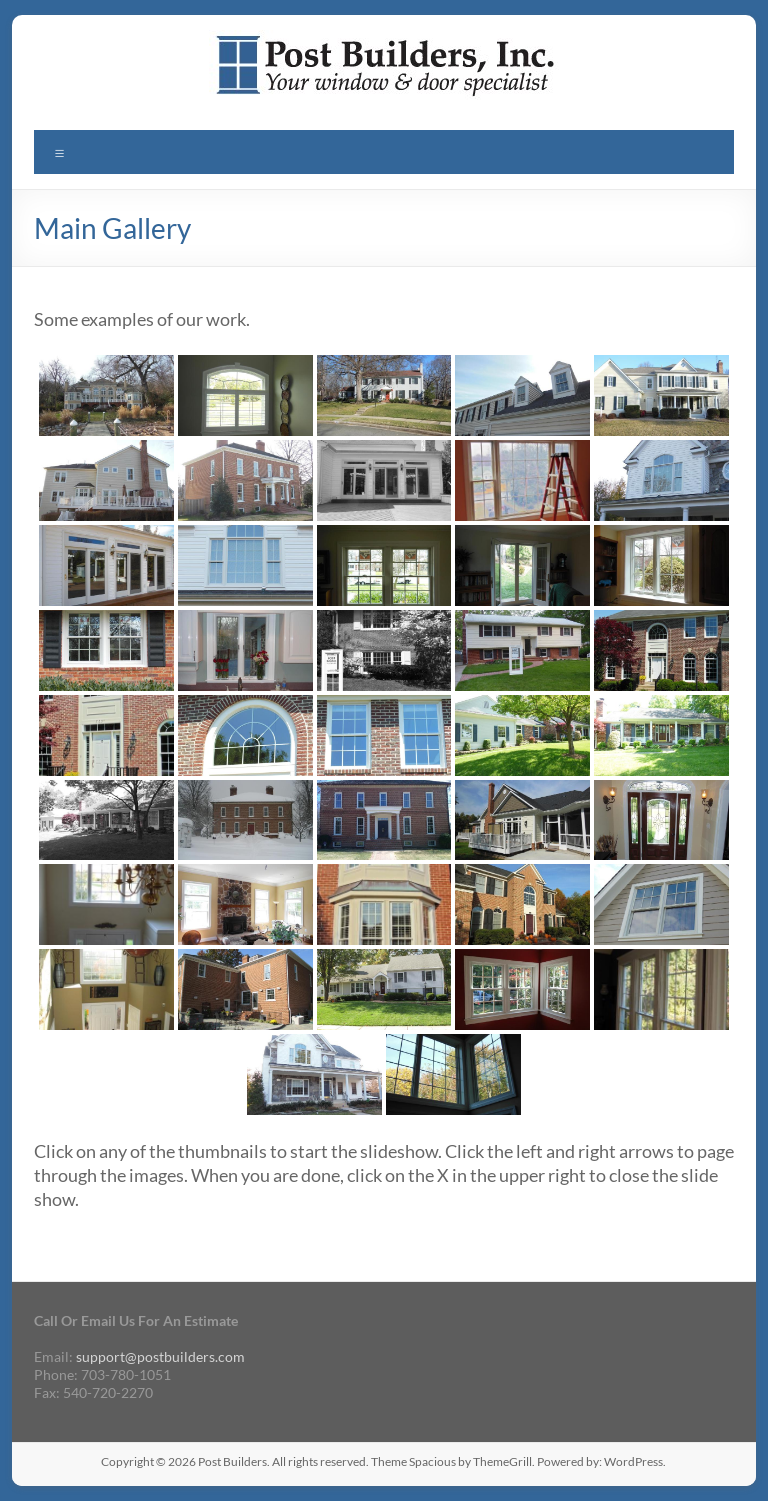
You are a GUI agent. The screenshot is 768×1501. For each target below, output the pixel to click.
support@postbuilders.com (160, 1356)
